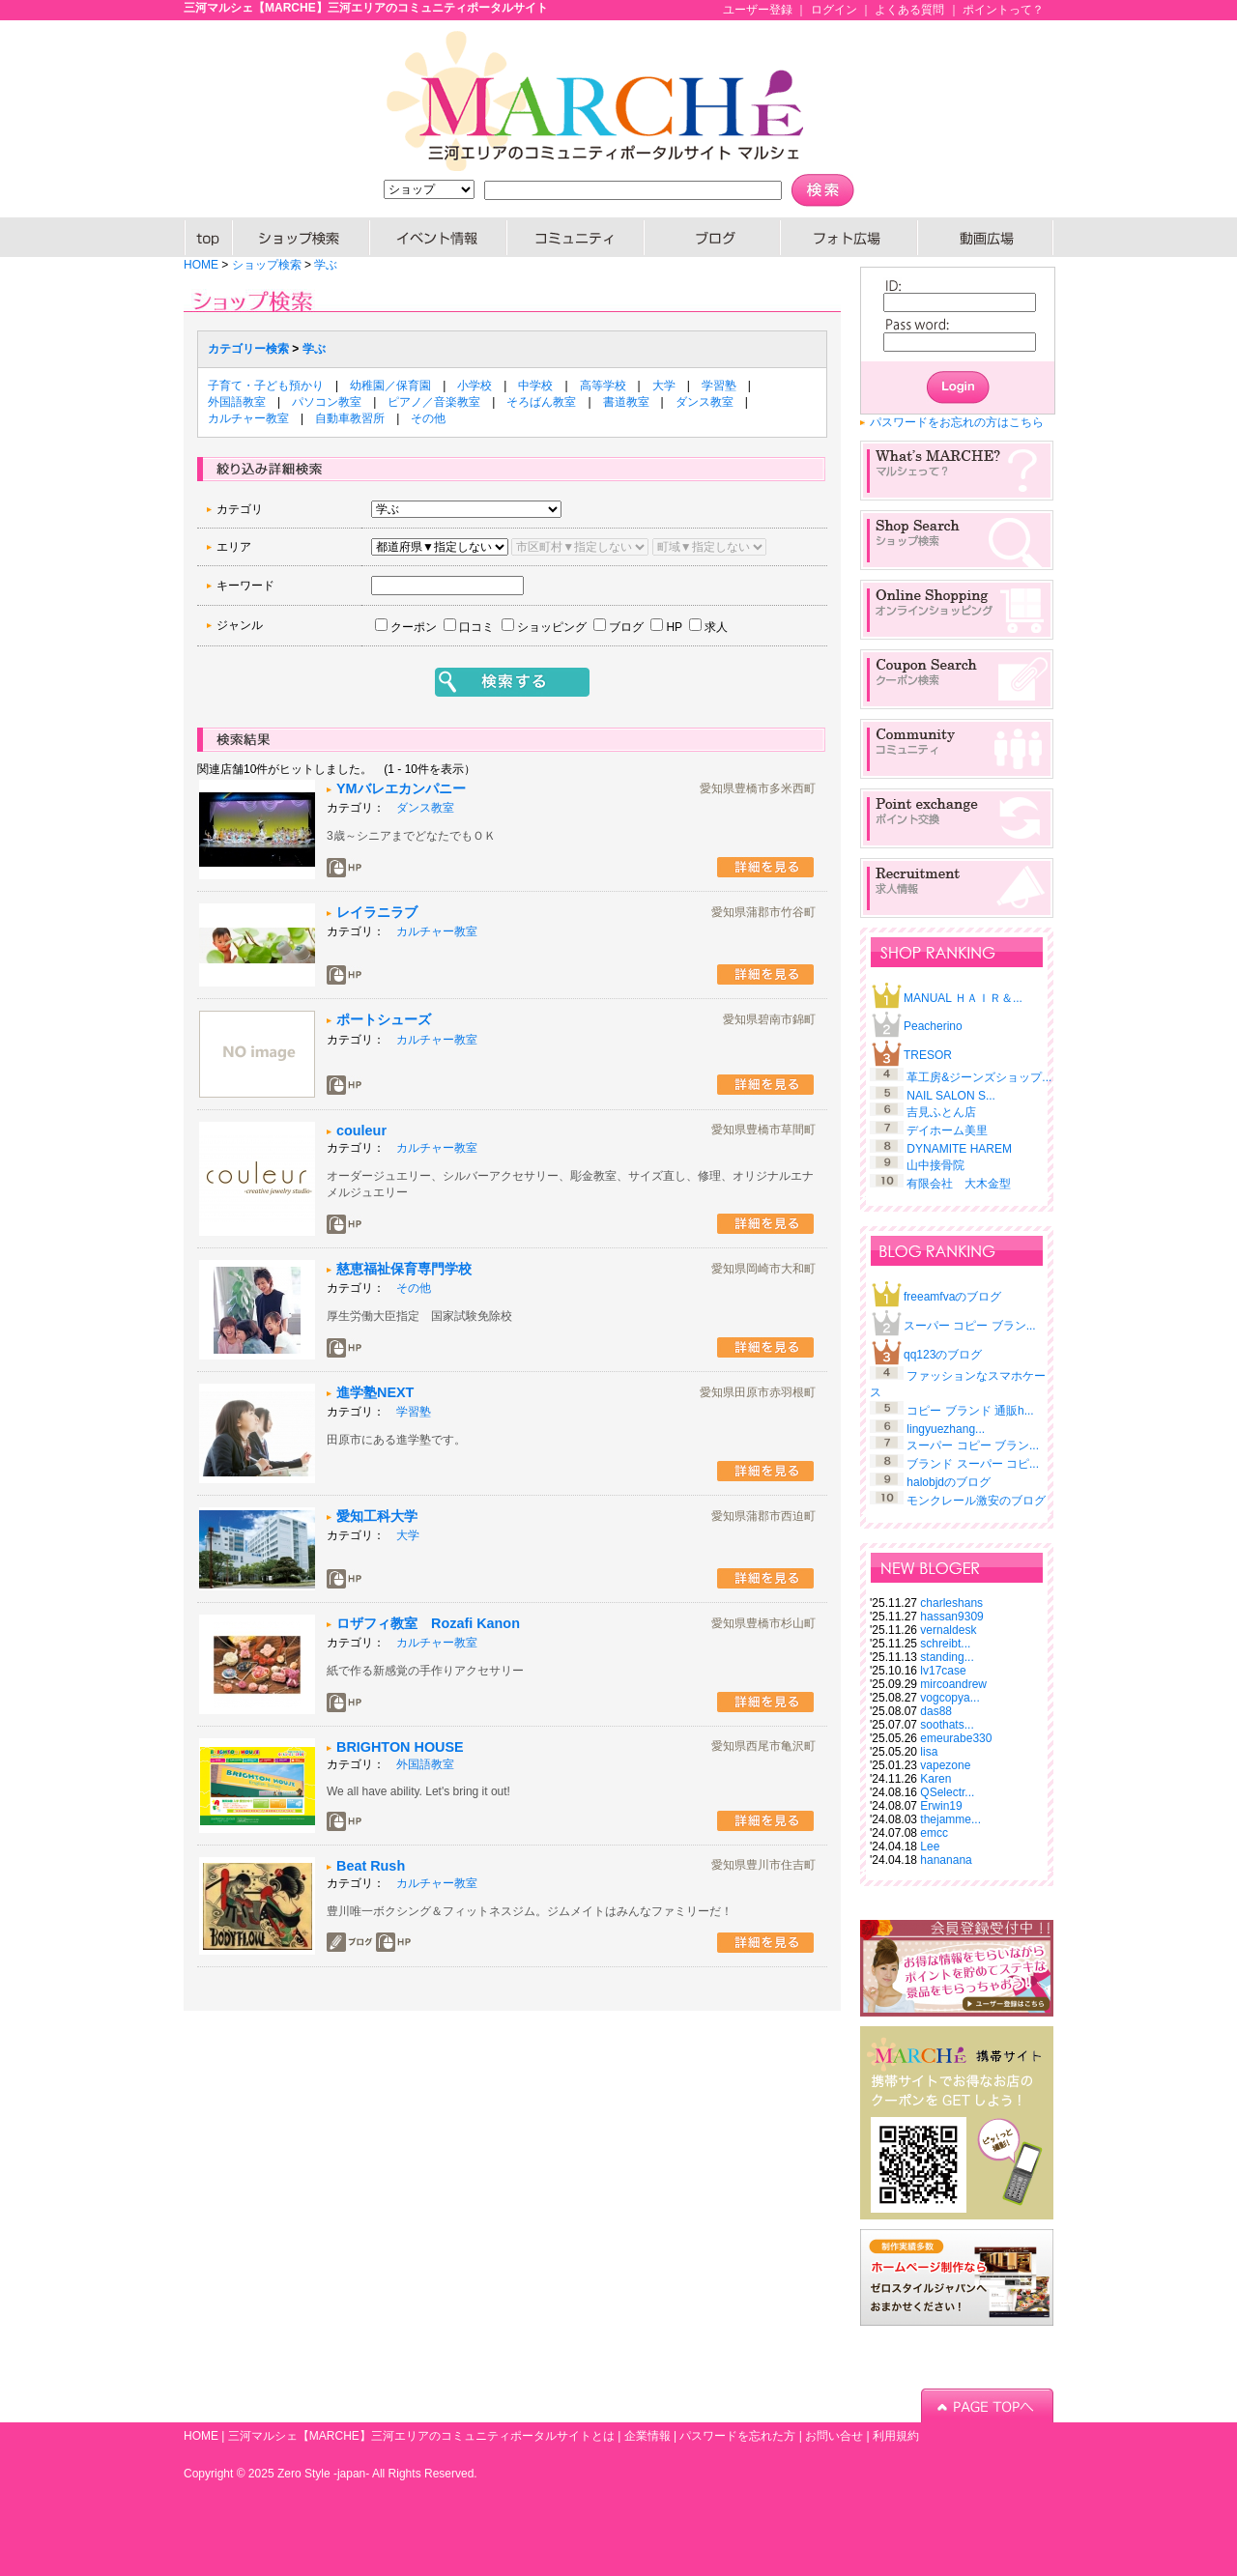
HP (674, 627)
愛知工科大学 (376, 1516)
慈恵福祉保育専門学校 (404, 1268)
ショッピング (552, 627)
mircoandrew (953, 1684)
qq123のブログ (943, 1354)
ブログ (713, 237)
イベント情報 (438, 237)
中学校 (535, 385)
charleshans (951, 1603)
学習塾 (719, 385)
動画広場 (985, 237)
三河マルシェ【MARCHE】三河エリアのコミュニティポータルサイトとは (421, 2436)
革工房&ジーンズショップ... (978, 1077)
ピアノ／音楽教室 (434, 402)
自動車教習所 (350, 418)
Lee (929, 1846)
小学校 (474, 385)
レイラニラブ (376, 912)
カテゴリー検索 (248, 349)
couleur (361, 1130)
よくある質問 (909, 9)
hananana (945, 1860)
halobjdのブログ (948, 1482)
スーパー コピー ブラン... (970, 1325)
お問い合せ (834, 2436)
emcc (934, 1833)
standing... (946, 1657)
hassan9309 (951, 1616)
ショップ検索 (267, 265)
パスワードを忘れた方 (737, 2436)
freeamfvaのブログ (952, 1296)
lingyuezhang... (945, 1429)
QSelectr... (947, 1792)
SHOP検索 (301, 237)
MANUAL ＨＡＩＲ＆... (963, 998)
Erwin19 (941, 1806)
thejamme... (950, 1819)
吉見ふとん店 (941, 1112)
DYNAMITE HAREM (959, 1149)
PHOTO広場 (849, 237)
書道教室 (626, 402)
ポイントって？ (1003, 9)
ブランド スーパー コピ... (972, 1464)
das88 (936, 1711)
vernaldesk (948, 1630)
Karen (935, 1779)
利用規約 (896, 2436)
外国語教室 (237, 402)
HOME (208, 237)
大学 (664, 385)
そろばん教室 (541, 402)
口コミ (476, 627)
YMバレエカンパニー (401, 788)
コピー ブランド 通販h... (969, 1410)
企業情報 (647, 2436)
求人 (716, 627)
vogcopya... (949, 1697)
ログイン (834, 9)
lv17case (942, 1670)
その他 (428, 418)
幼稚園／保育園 (390, 385)
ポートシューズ (383, 1019)
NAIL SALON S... (950, 1095)
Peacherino (933, 1026)
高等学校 (603, 385)
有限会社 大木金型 (958, 1183)
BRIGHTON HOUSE (400, 1747)
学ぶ (325, 265)
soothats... (946, 1725)
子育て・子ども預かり (266, 385)
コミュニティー (576, 237)
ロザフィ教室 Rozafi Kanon (428, 1623)
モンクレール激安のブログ (976, 1500)
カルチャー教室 (248, 418)
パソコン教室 (326, 402)
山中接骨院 (935, 1165)
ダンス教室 (705, 402)
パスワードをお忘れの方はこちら (957, 422)
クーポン (413, 627)
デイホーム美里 (947, 1130)
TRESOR (928, 1055)
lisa (928, 1752)
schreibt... (945, 1643)
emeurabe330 (956, 1738)
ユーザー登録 (757, 9)
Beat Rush (370, 1866)
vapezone (945, 1765)
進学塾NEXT (375, 1392)
